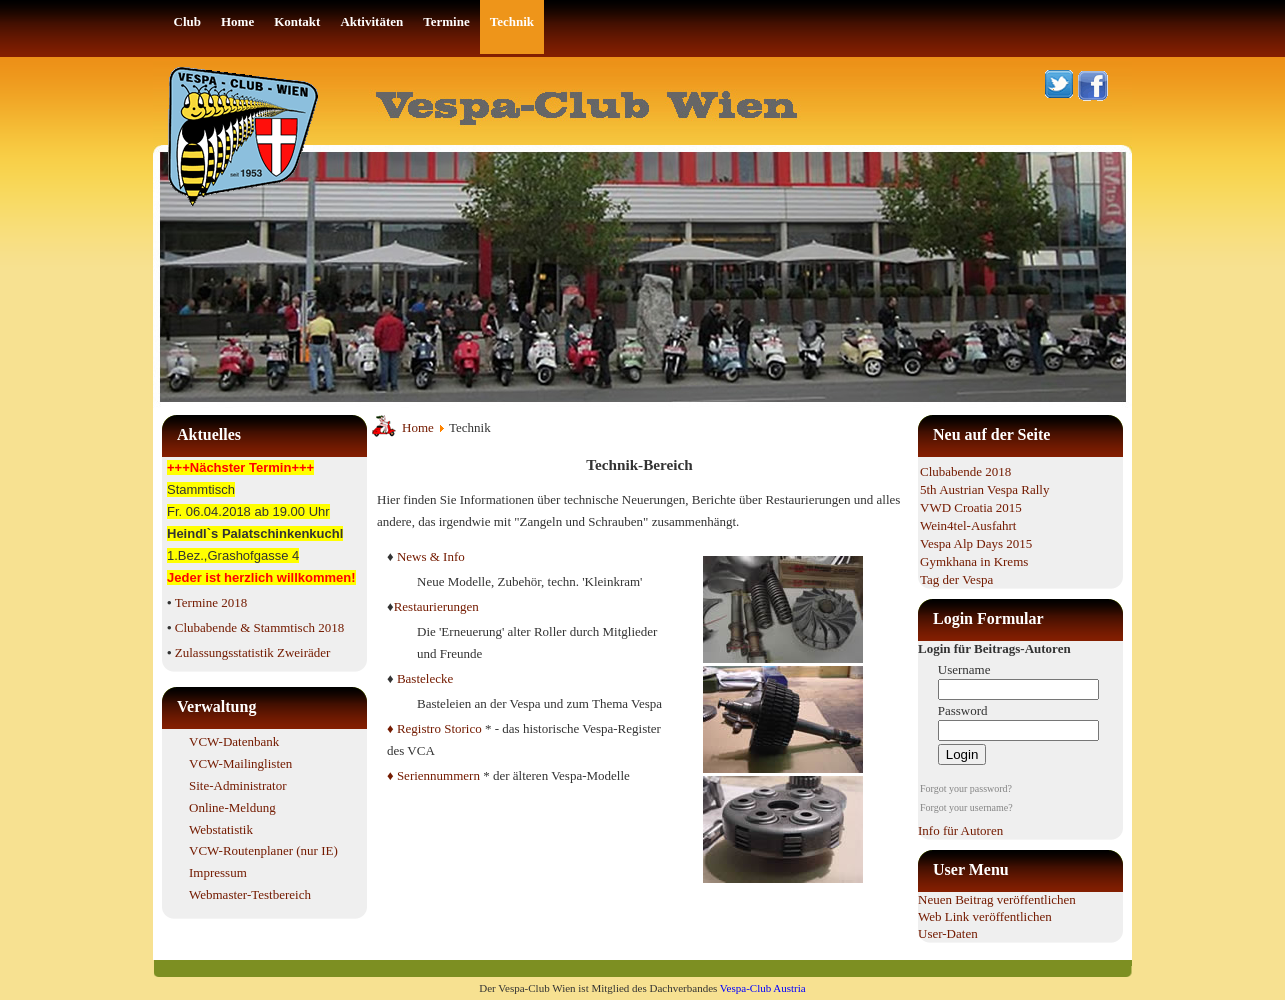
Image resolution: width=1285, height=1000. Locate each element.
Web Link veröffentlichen (985, 916)
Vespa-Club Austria (763, 988)
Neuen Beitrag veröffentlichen (997, 899)
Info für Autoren (960, 830)
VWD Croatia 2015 (971, 507)
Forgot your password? (966, 788)
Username (964, 669)
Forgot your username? (966, 807)
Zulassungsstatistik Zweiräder (253, 652)
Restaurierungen (436, 606)
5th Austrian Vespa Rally (984, 489)
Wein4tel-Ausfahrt (968, 525)
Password (963, 710)
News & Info (431, 556)
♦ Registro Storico (434, 728)
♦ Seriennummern (433, 775)
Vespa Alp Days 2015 (976, 543)
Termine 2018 (211, 602)
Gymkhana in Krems (974, 561)
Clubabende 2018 (965, 471)
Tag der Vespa (956, 579)
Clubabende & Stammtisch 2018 (259, 627)
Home (418, 427)
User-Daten (948, 933)
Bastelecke (425, 678)
